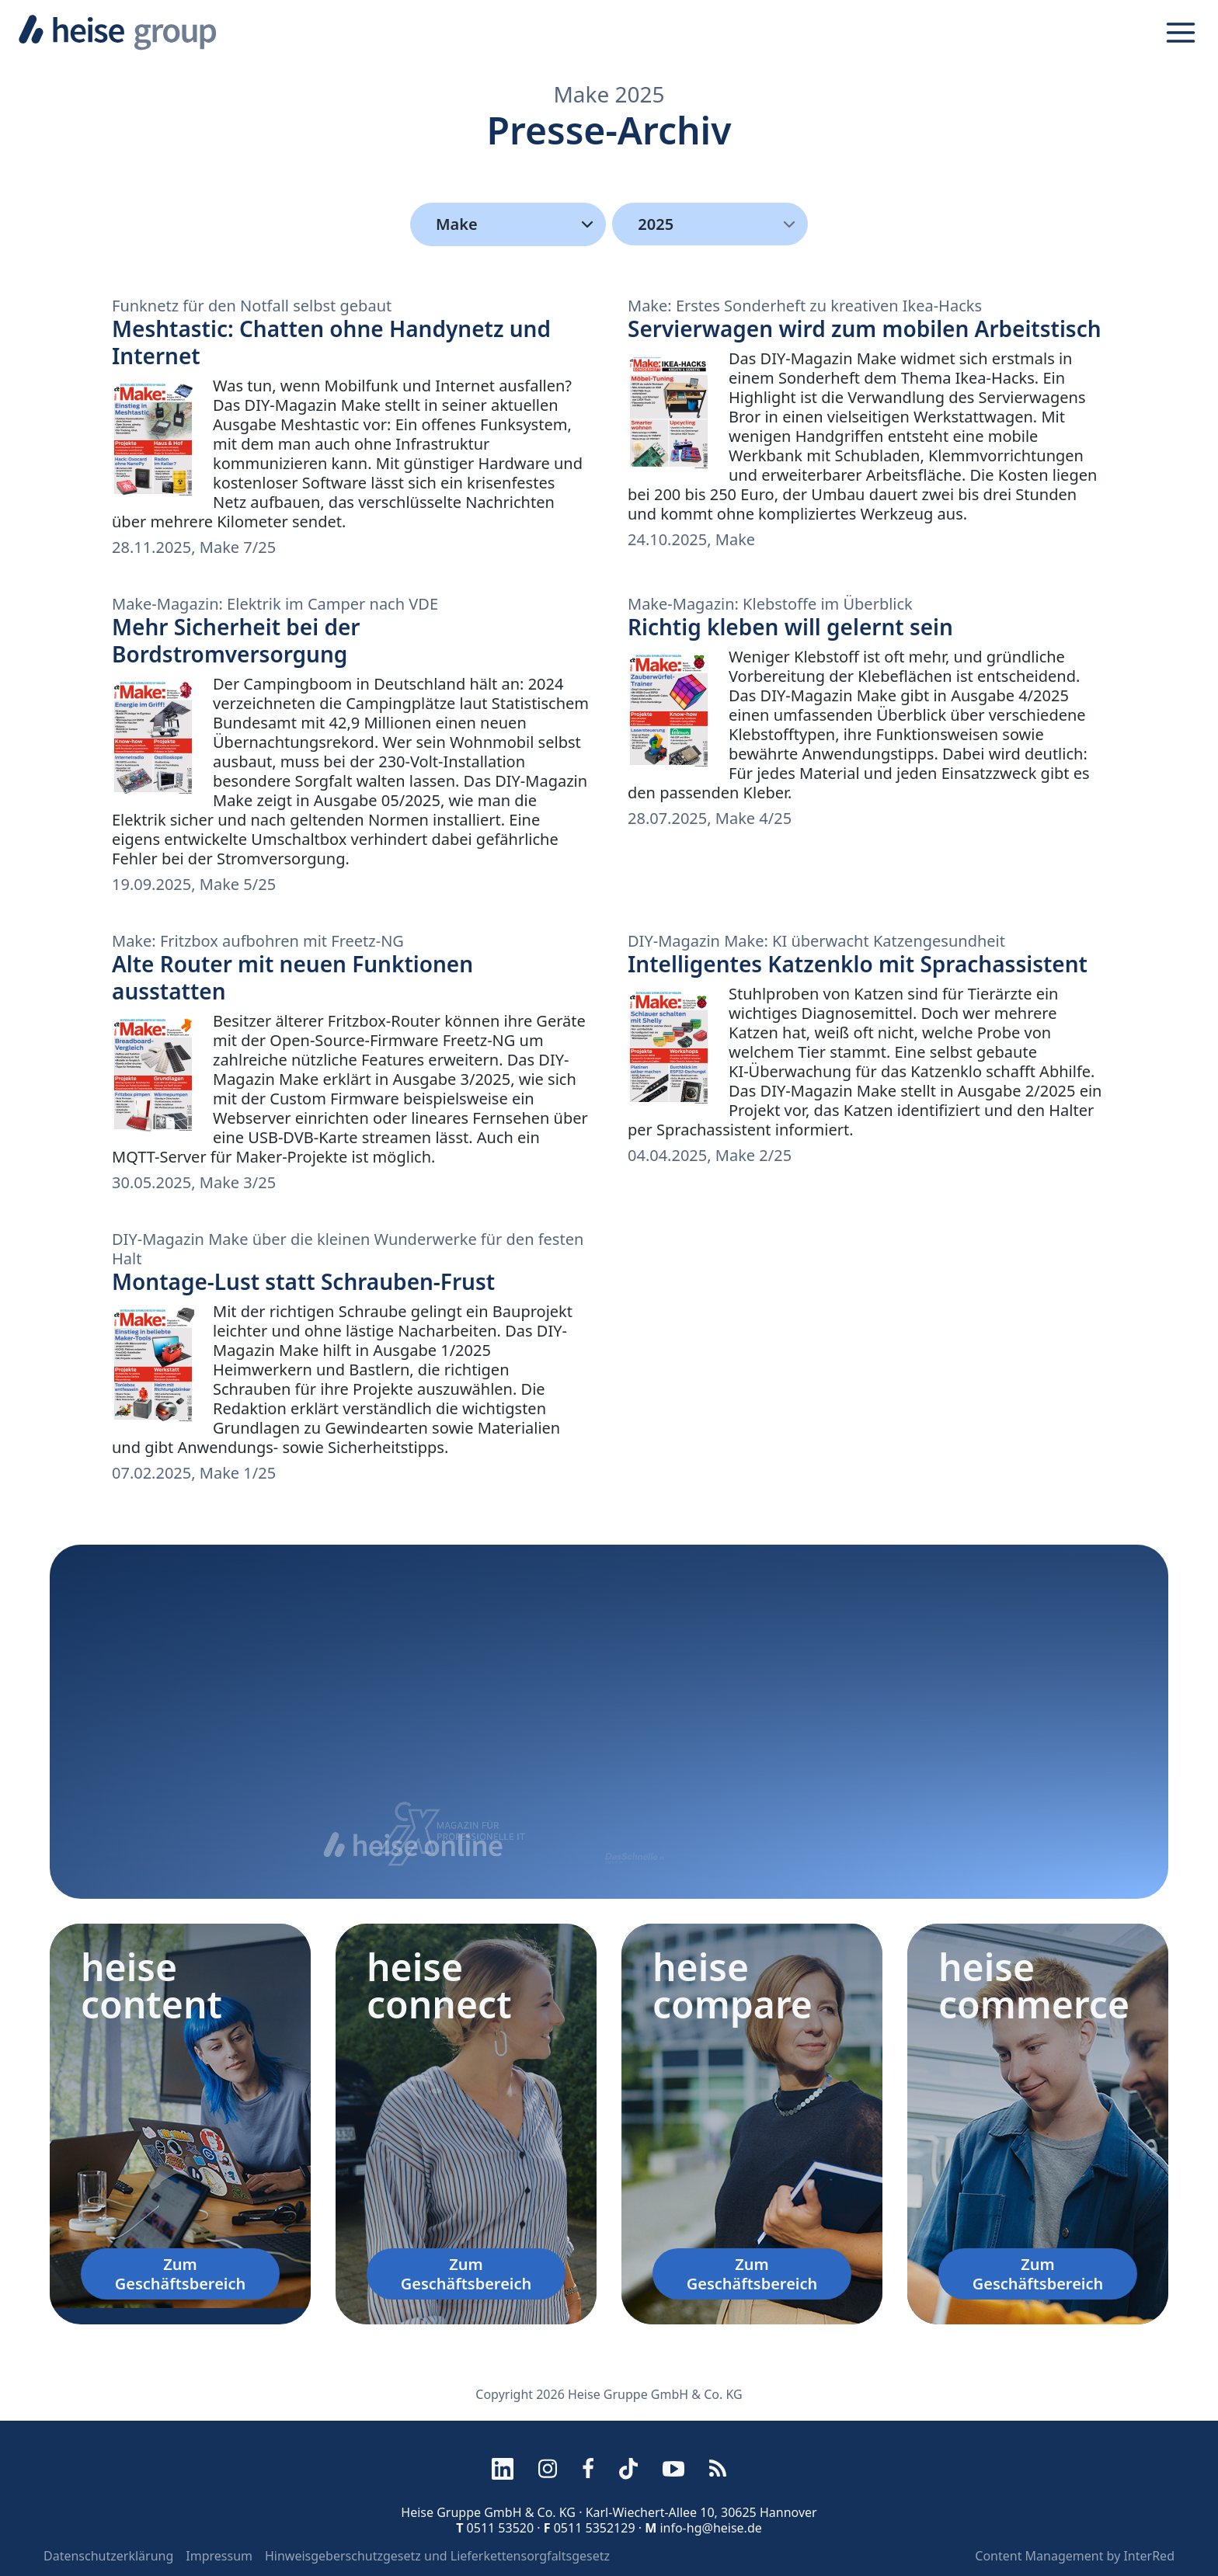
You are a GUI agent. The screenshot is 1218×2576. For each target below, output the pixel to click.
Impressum (219, 2556)
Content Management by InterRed (1074, 2556)
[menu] (710, 224)
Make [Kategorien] (517, 224)
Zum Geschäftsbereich (180, 2274)
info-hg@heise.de (710, 2527)
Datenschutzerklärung (108, 2556)
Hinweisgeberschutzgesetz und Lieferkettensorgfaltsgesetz (437, 2556)
